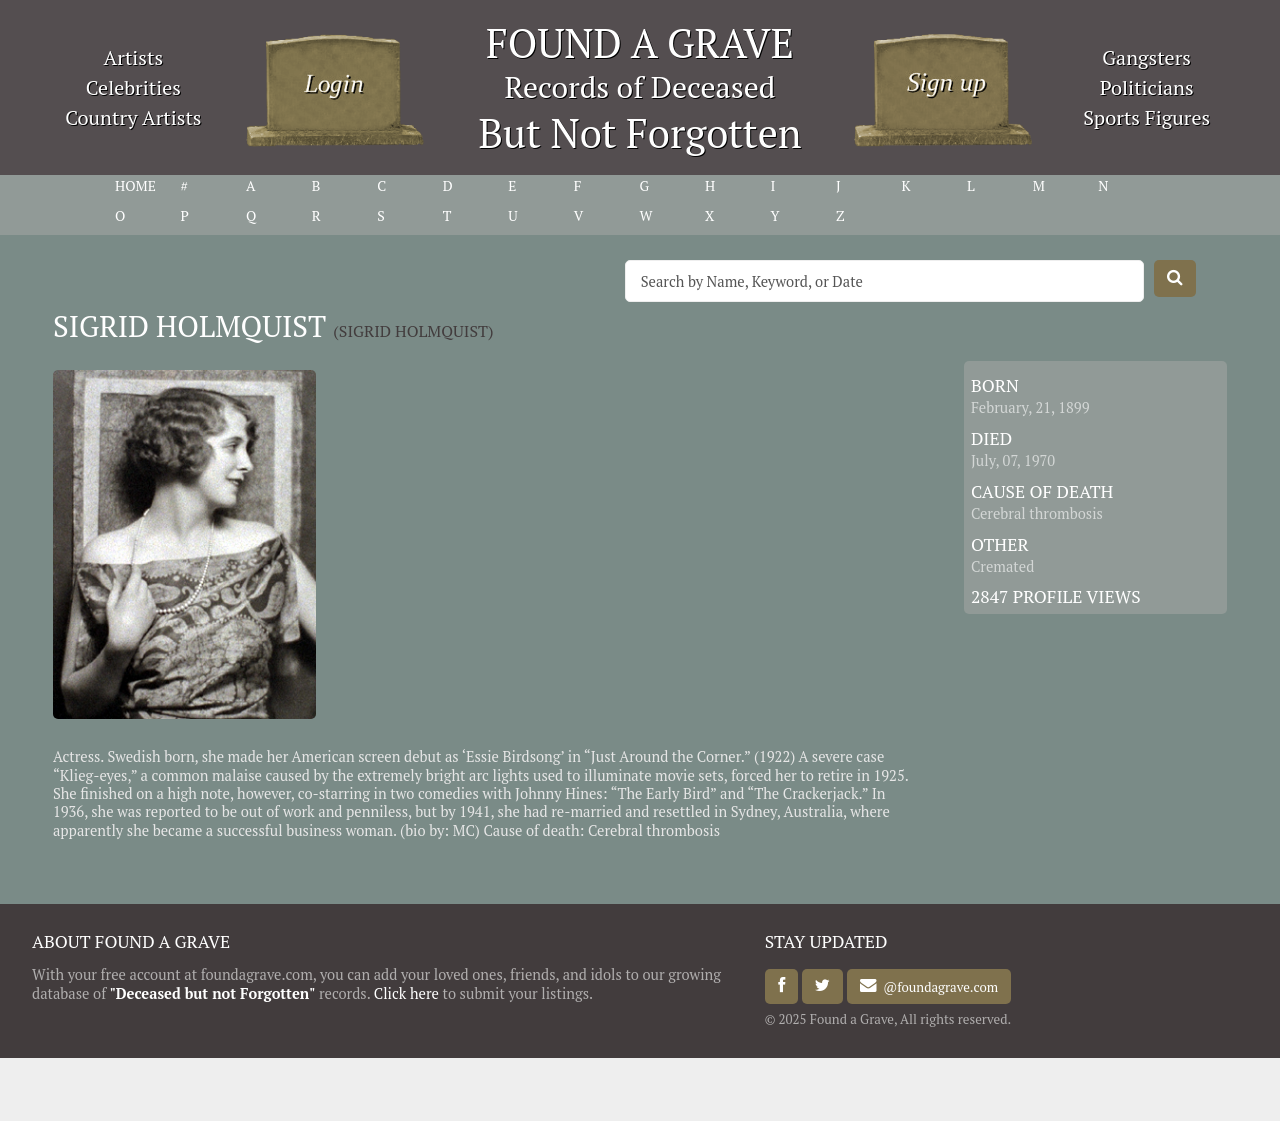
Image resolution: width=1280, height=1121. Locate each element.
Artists (134, 57)
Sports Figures (1146, 117)
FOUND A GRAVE (640, 42)
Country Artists (133, 117)
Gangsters (1146, 57)
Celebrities (133, 87)
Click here (406, 993)
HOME (135, 186)
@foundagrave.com (937, 986)
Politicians (1147, 87)
